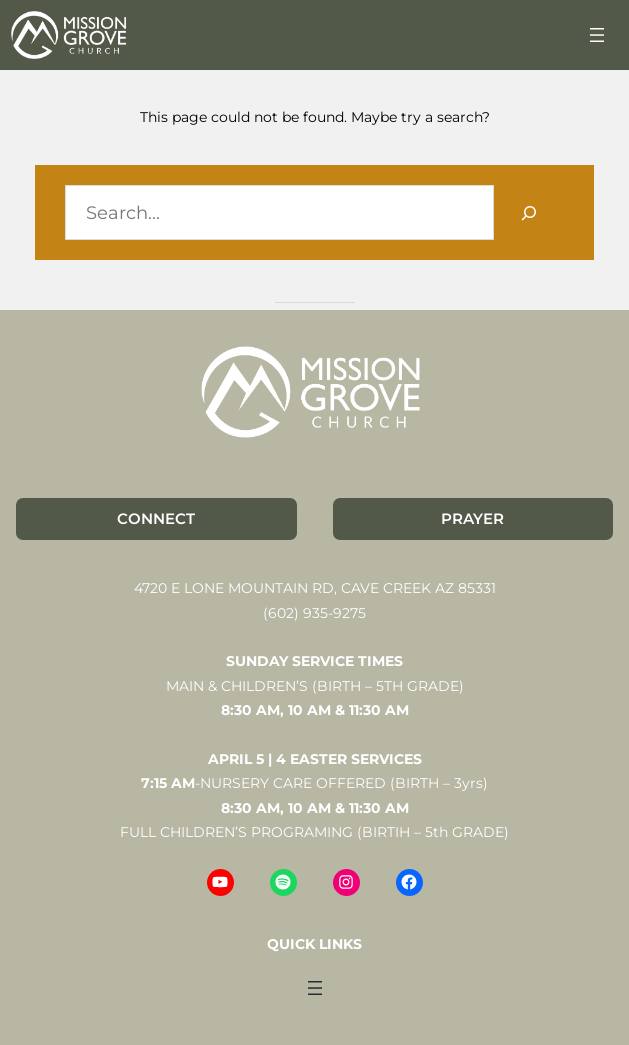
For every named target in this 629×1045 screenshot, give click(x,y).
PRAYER (472, 518)
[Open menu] (597, 35)
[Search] (529, 212)
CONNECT (156, 518)
